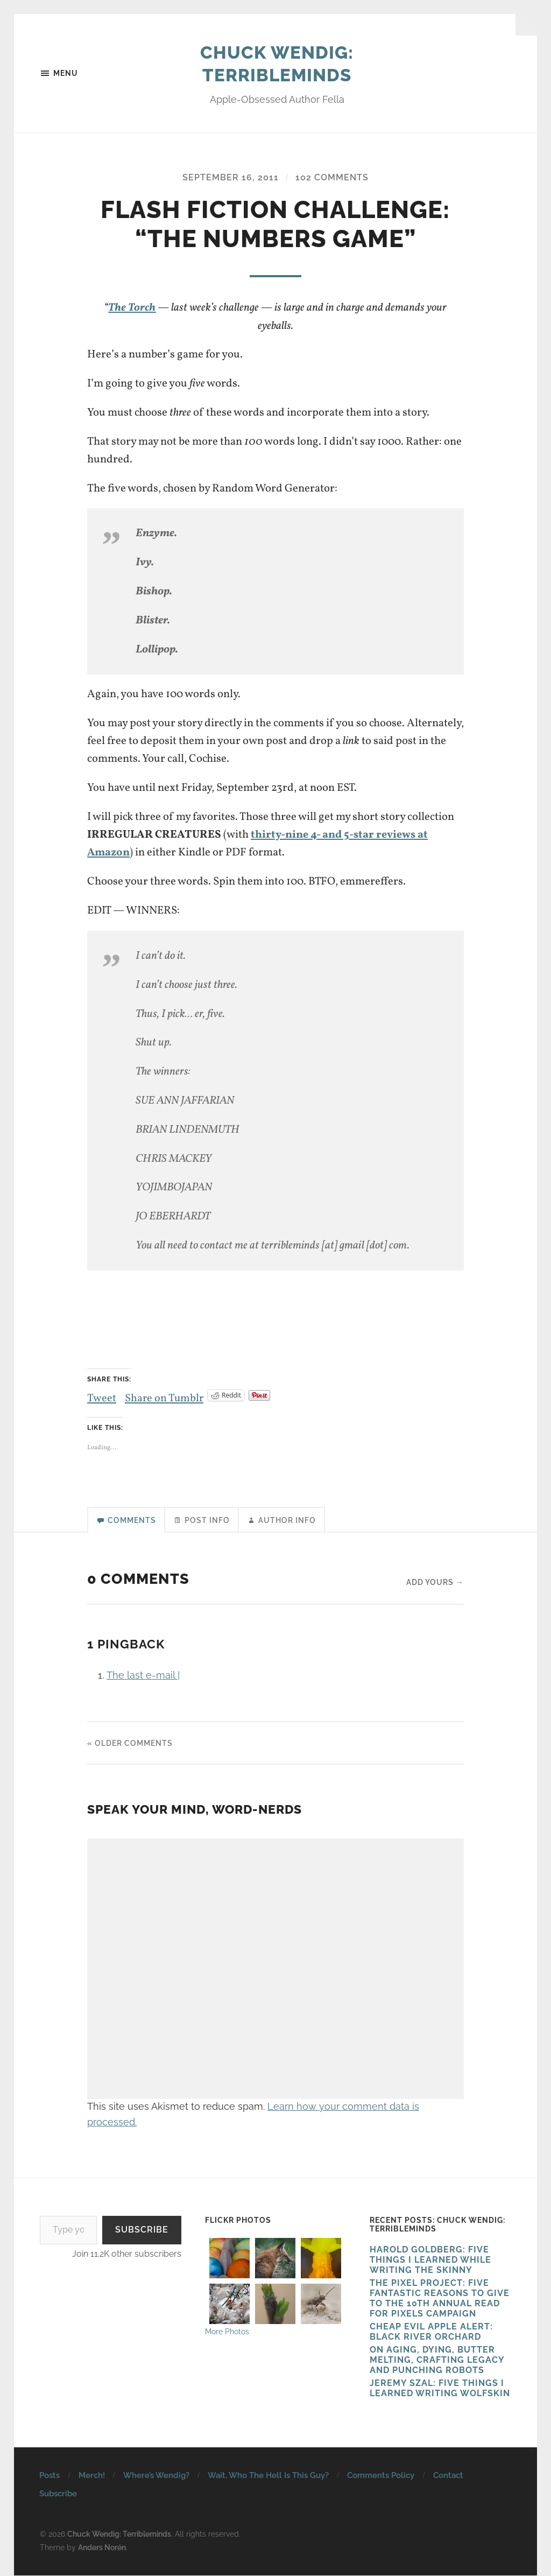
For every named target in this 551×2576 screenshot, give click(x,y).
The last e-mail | (143, 1676)
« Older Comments (130, 1744)
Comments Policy (380, 2476)
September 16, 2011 (230, 178)
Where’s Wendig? (156, 2476)
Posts (49, 2476)
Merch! (92, 2476)
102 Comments (332, 178)
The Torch (132, 308)
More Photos (227, 2332)
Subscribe (141, 2231)
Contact (448, 2476)
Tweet (101, 1395)
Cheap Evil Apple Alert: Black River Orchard (431, 2332)
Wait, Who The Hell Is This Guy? (268, 2476)
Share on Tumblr (165, 1395)
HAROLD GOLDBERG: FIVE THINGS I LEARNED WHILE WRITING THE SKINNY (430, 2260)
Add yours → (435, 1583)
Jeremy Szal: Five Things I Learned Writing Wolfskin (440, 2389)
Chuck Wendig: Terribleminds (277, 63)
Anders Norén (102, 2548)
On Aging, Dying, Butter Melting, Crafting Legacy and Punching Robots (437, 2361)
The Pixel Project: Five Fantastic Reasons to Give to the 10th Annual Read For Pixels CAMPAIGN (440, 2299)
